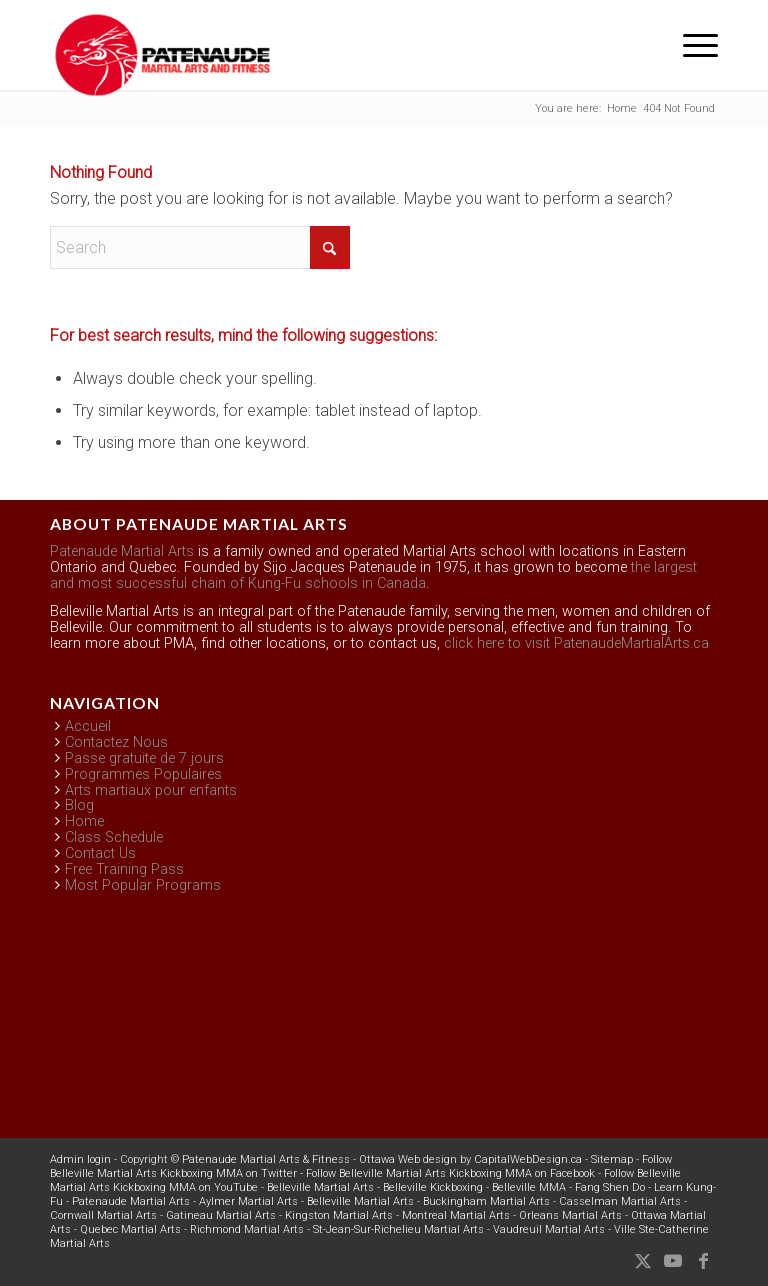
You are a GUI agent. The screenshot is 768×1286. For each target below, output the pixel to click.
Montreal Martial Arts (456, 1215)
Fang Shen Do (610, 1187)
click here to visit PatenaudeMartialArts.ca (576, 643)
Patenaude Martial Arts (122, 551)
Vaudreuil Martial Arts (549, 1229)
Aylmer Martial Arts (248, 1201)
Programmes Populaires (143, 774)
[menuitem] (690, 45)
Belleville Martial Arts (320, 1187)
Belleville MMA (529, 1187)
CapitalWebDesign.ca (528, 1159)
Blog (79, 805)
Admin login (80, 1159)
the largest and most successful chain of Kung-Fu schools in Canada (373, 575)
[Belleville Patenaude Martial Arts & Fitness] (162, 55)
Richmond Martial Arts (247, 1229)
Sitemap (612, 1159)
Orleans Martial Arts (570, 1215)
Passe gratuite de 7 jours (144, 758)
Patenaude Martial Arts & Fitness (266, 1159)
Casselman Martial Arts (620, 1201)
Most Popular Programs (143, 885)
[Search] (200, 247)
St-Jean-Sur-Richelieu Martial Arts (398, 1229)
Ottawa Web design (408, 1159)
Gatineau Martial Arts (221, 1215)
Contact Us (100, 853)
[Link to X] (643, 1261)
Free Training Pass (124, 869)
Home (84, 821)
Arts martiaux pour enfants (151, 790)
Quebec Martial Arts (130, 1229)
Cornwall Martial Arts (103, 1215)
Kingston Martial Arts (339, 1215)
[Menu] (690, 45)
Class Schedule (114, 837)
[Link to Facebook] (703, 1261)
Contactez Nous (116, 742)
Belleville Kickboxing (433, 1187)
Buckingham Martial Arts (486, 1201)
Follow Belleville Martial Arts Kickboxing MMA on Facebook (450, 1173)
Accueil (88, 726)
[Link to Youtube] (673, 1261)
